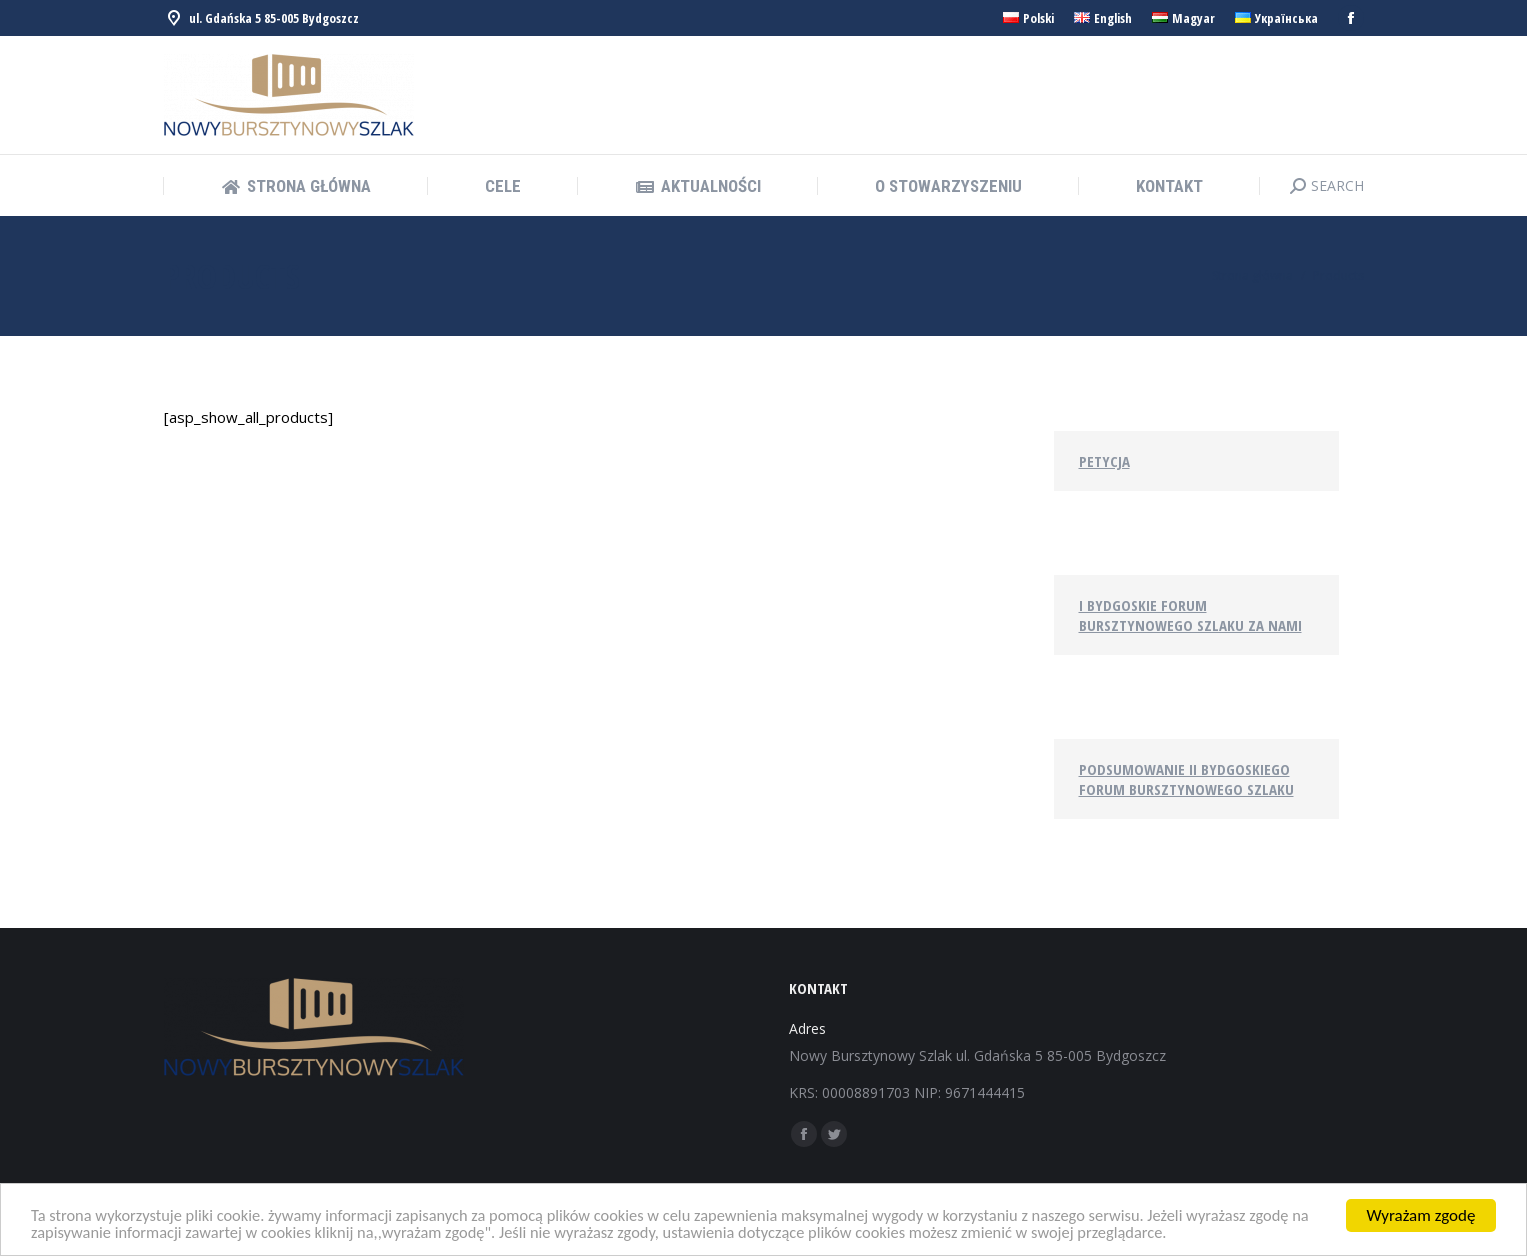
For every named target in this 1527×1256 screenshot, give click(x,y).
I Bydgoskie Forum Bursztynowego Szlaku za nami (1190, 615)
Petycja (1104, 461)
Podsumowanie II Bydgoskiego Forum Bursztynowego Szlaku (1186, 779)
